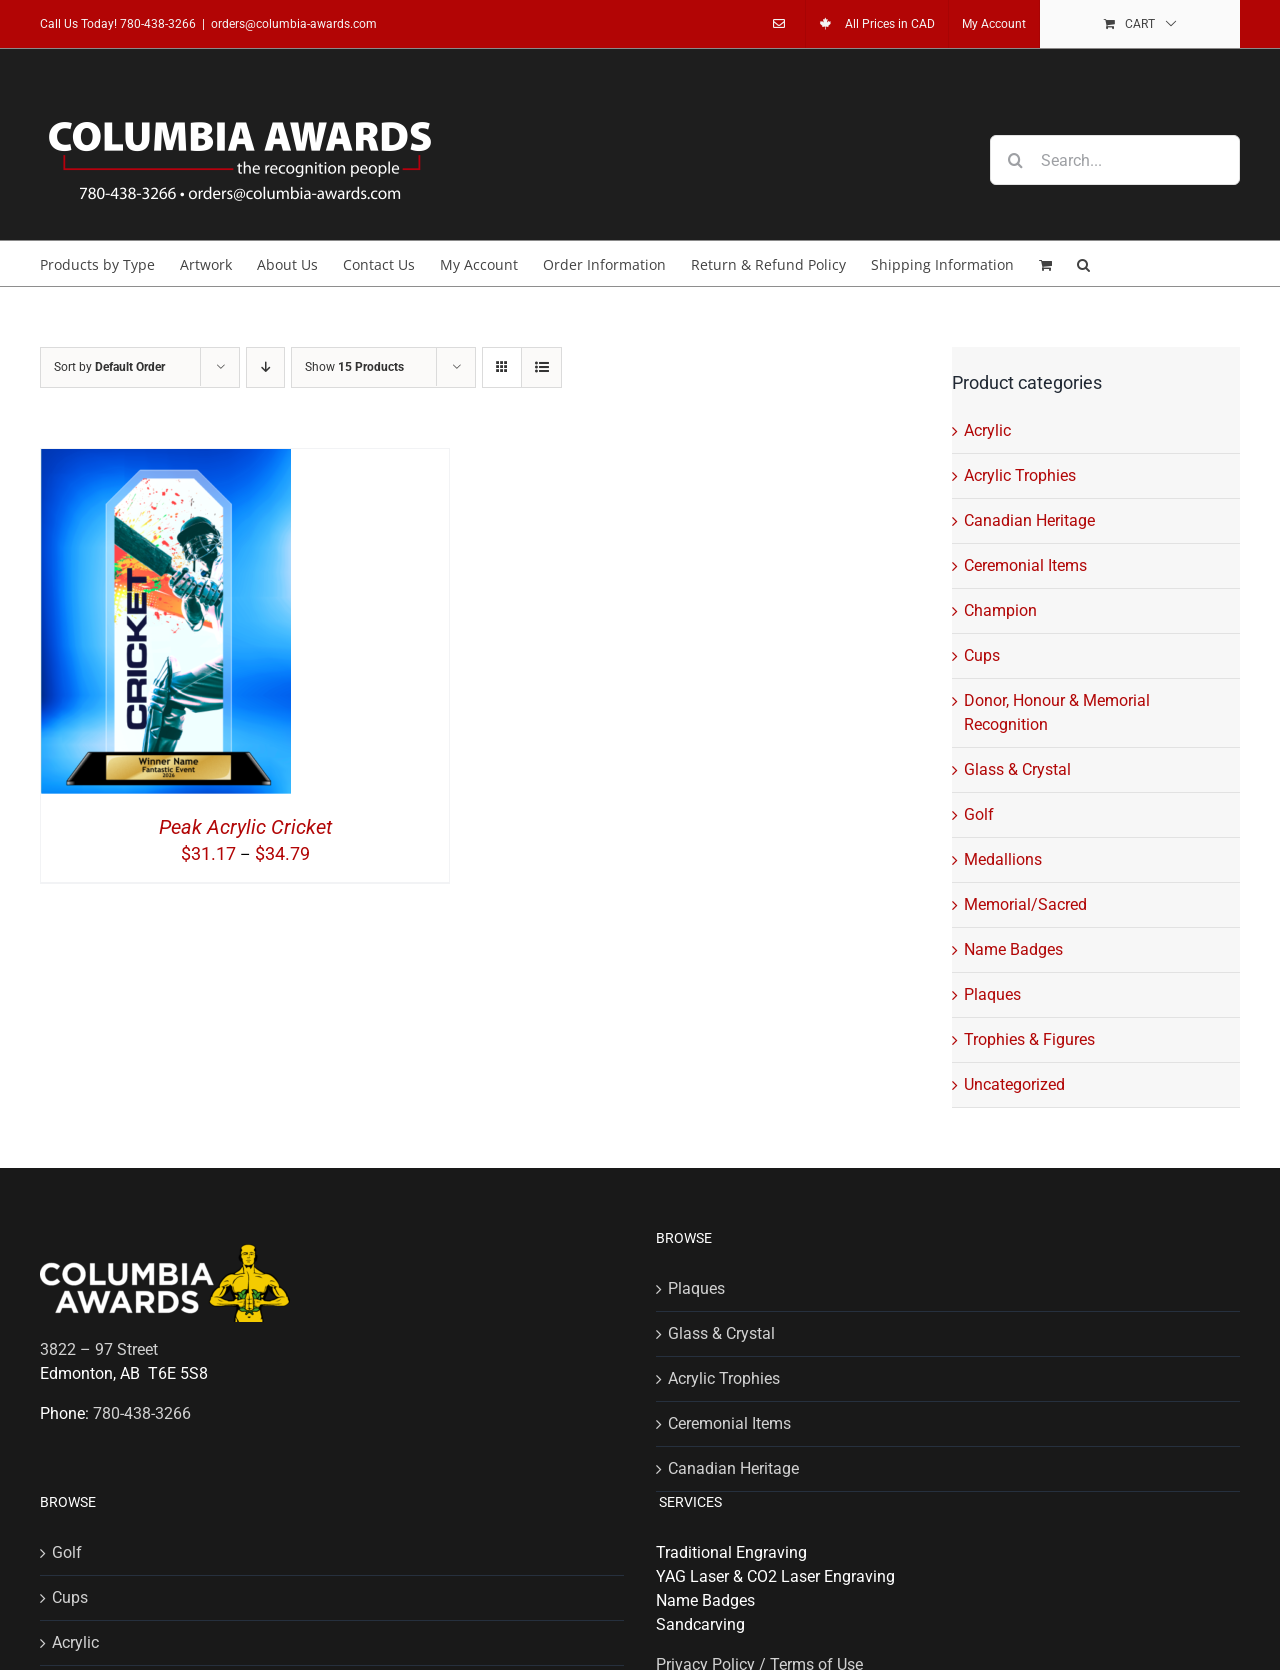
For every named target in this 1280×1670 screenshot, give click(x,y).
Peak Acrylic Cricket (245, 827)
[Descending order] (265, 367)
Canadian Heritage (1029, 520)
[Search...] (1115, 160)
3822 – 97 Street (99, 1349)
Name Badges (1013, 949)
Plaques (992, 994)
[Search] (1015, 160)
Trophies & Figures (1029, 1039)
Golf (979, 814)
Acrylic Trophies (1020, 475)
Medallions (1003, 859)
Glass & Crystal (1017, 769)
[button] (1083, 263)
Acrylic (987, 430)
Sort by (109, 367)
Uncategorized (1014, 1084)
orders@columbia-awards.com (294, 24)
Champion (1000, 610)
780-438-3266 (158, 24)
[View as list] (541, 367)
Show (354, 367)
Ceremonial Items (1025, 565)
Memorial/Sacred (1025, 904)
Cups (982, 655)
